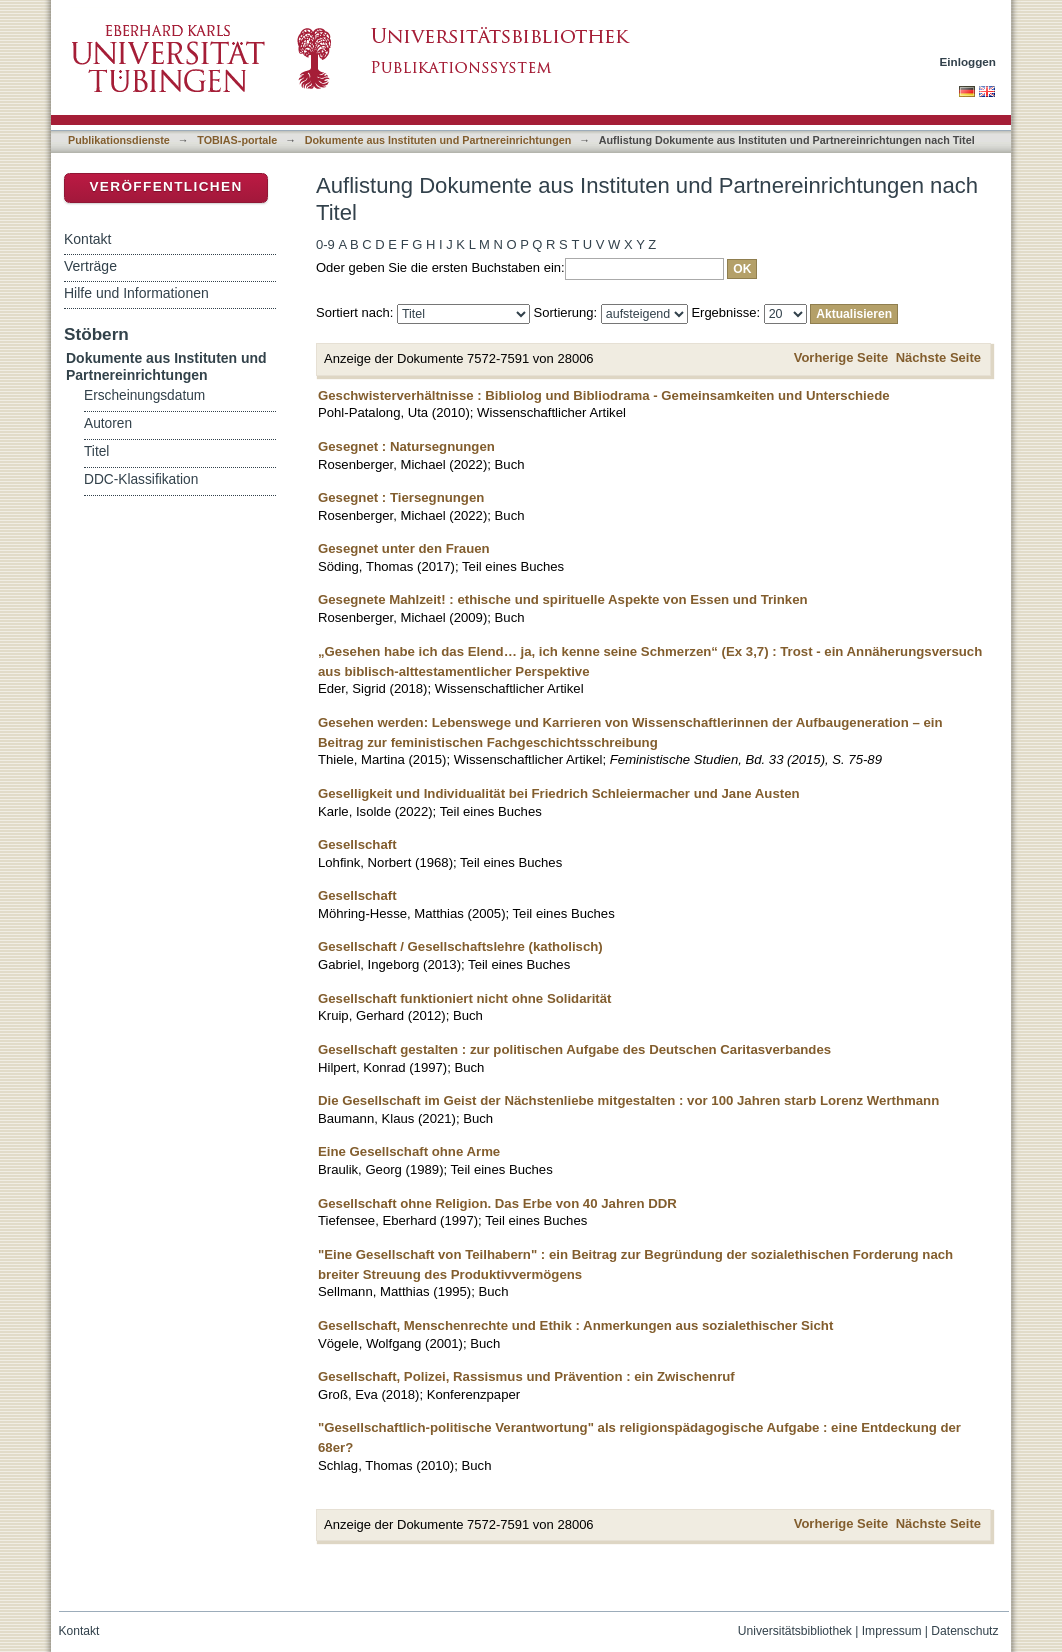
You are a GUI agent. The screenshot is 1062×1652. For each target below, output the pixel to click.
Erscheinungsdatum (144, 395)
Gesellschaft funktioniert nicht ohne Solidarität (464, 998)
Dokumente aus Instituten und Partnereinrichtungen (438, 140)
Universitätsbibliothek (795, 1631)
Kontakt (87, 239)
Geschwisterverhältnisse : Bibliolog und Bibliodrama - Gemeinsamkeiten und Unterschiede (604, 395)
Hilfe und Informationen (136, 293)
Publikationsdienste (119, 140)
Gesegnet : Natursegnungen (406, 446)
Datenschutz (964, 1631)
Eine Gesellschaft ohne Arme (409, 1151)
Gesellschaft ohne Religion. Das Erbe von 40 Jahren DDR (497, 1203)
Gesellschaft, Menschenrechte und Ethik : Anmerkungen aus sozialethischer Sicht (575, 1325)
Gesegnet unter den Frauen (404, 548)
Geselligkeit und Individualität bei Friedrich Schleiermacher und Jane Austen (559, 793)
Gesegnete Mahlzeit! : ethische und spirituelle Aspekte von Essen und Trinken (563, 599)
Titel (96, 451)
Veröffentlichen (165, 186)
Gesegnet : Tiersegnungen (401, 497)
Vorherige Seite (841, 357)
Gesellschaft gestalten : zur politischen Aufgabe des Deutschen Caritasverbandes (574, 1049)
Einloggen (968, 61)
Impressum (892, 1631)
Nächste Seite (938, 357)
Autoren (108, 423)
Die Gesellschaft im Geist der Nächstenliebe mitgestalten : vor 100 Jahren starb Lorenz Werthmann (628, 1100)
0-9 (325, 244)
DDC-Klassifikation (141, 479)
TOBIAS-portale (237, 140)
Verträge (90, 266)
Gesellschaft (357, 844)
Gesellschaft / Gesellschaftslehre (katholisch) (460, 946)
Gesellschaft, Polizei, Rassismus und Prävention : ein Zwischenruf (526, 1376)
